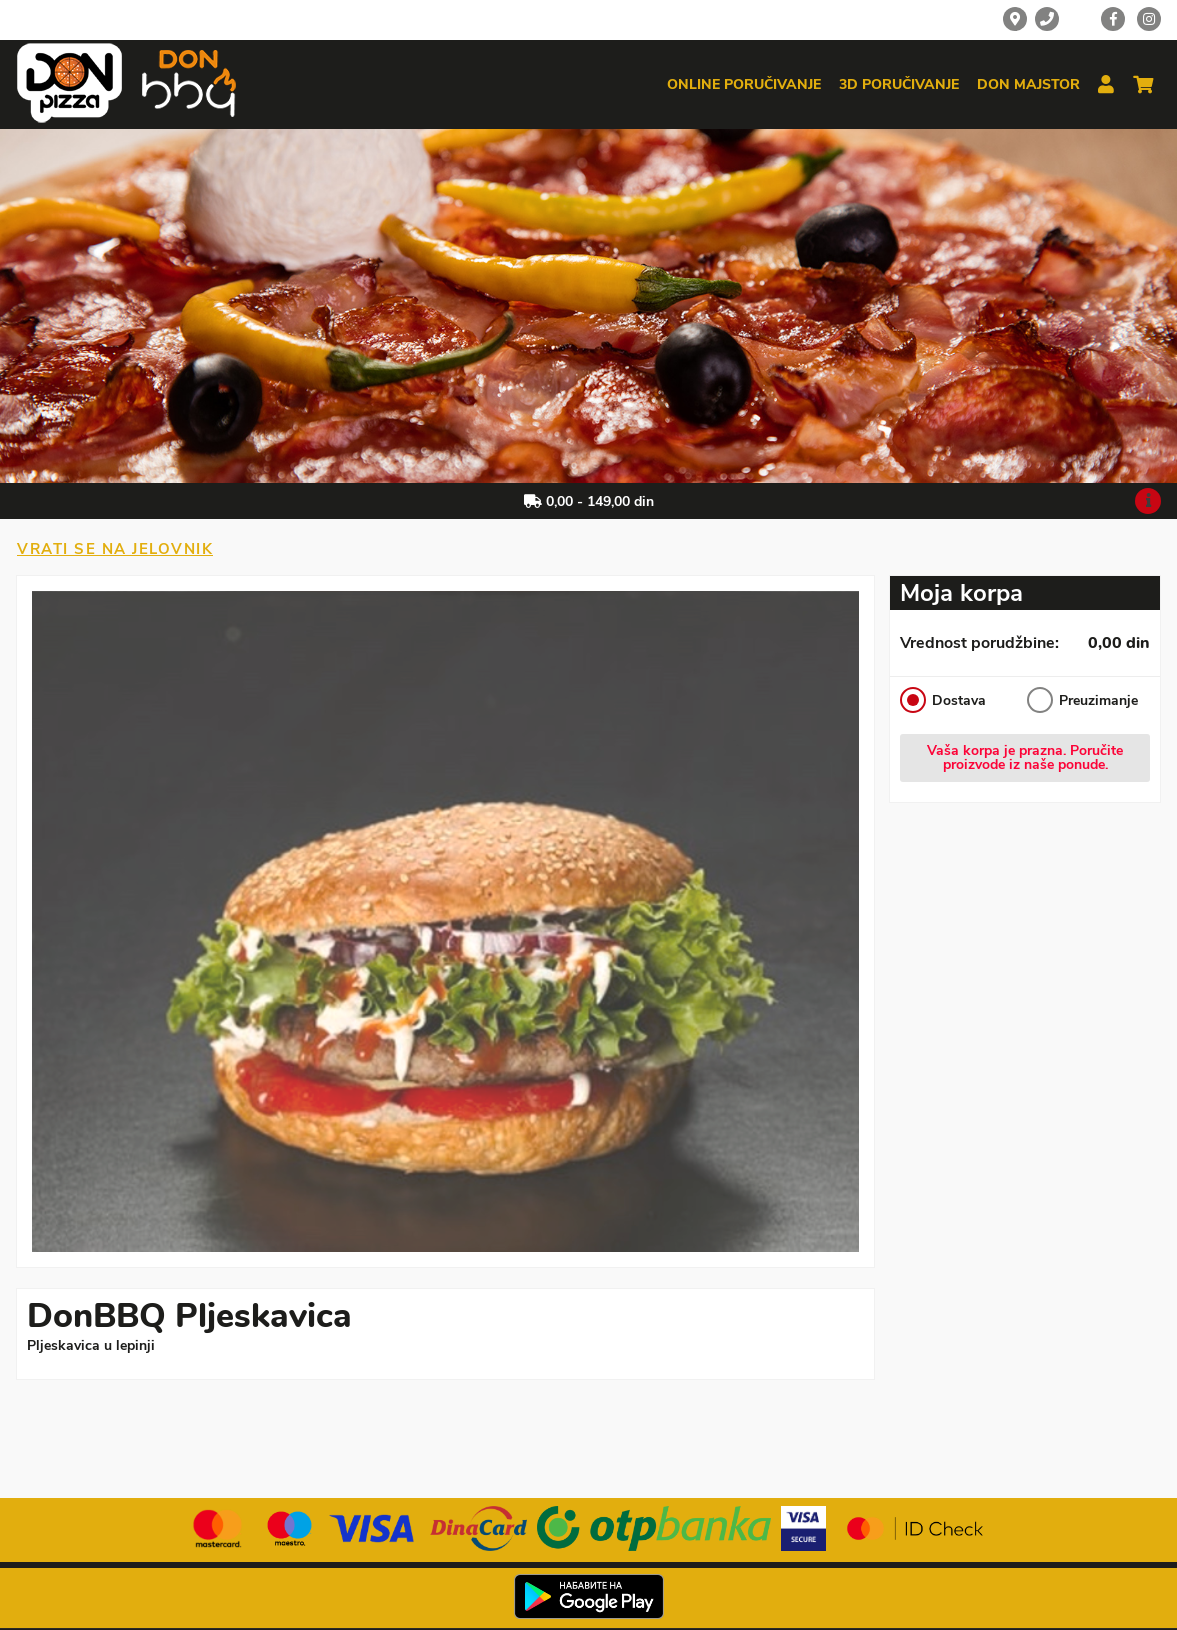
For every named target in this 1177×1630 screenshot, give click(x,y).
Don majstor (1028, 85)
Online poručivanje (744, 85)
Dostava (943, 700)
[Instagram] (1149, 19)
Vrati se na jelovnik (115, 549)
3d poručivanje (899, 85)
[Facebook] (1113, 19)
